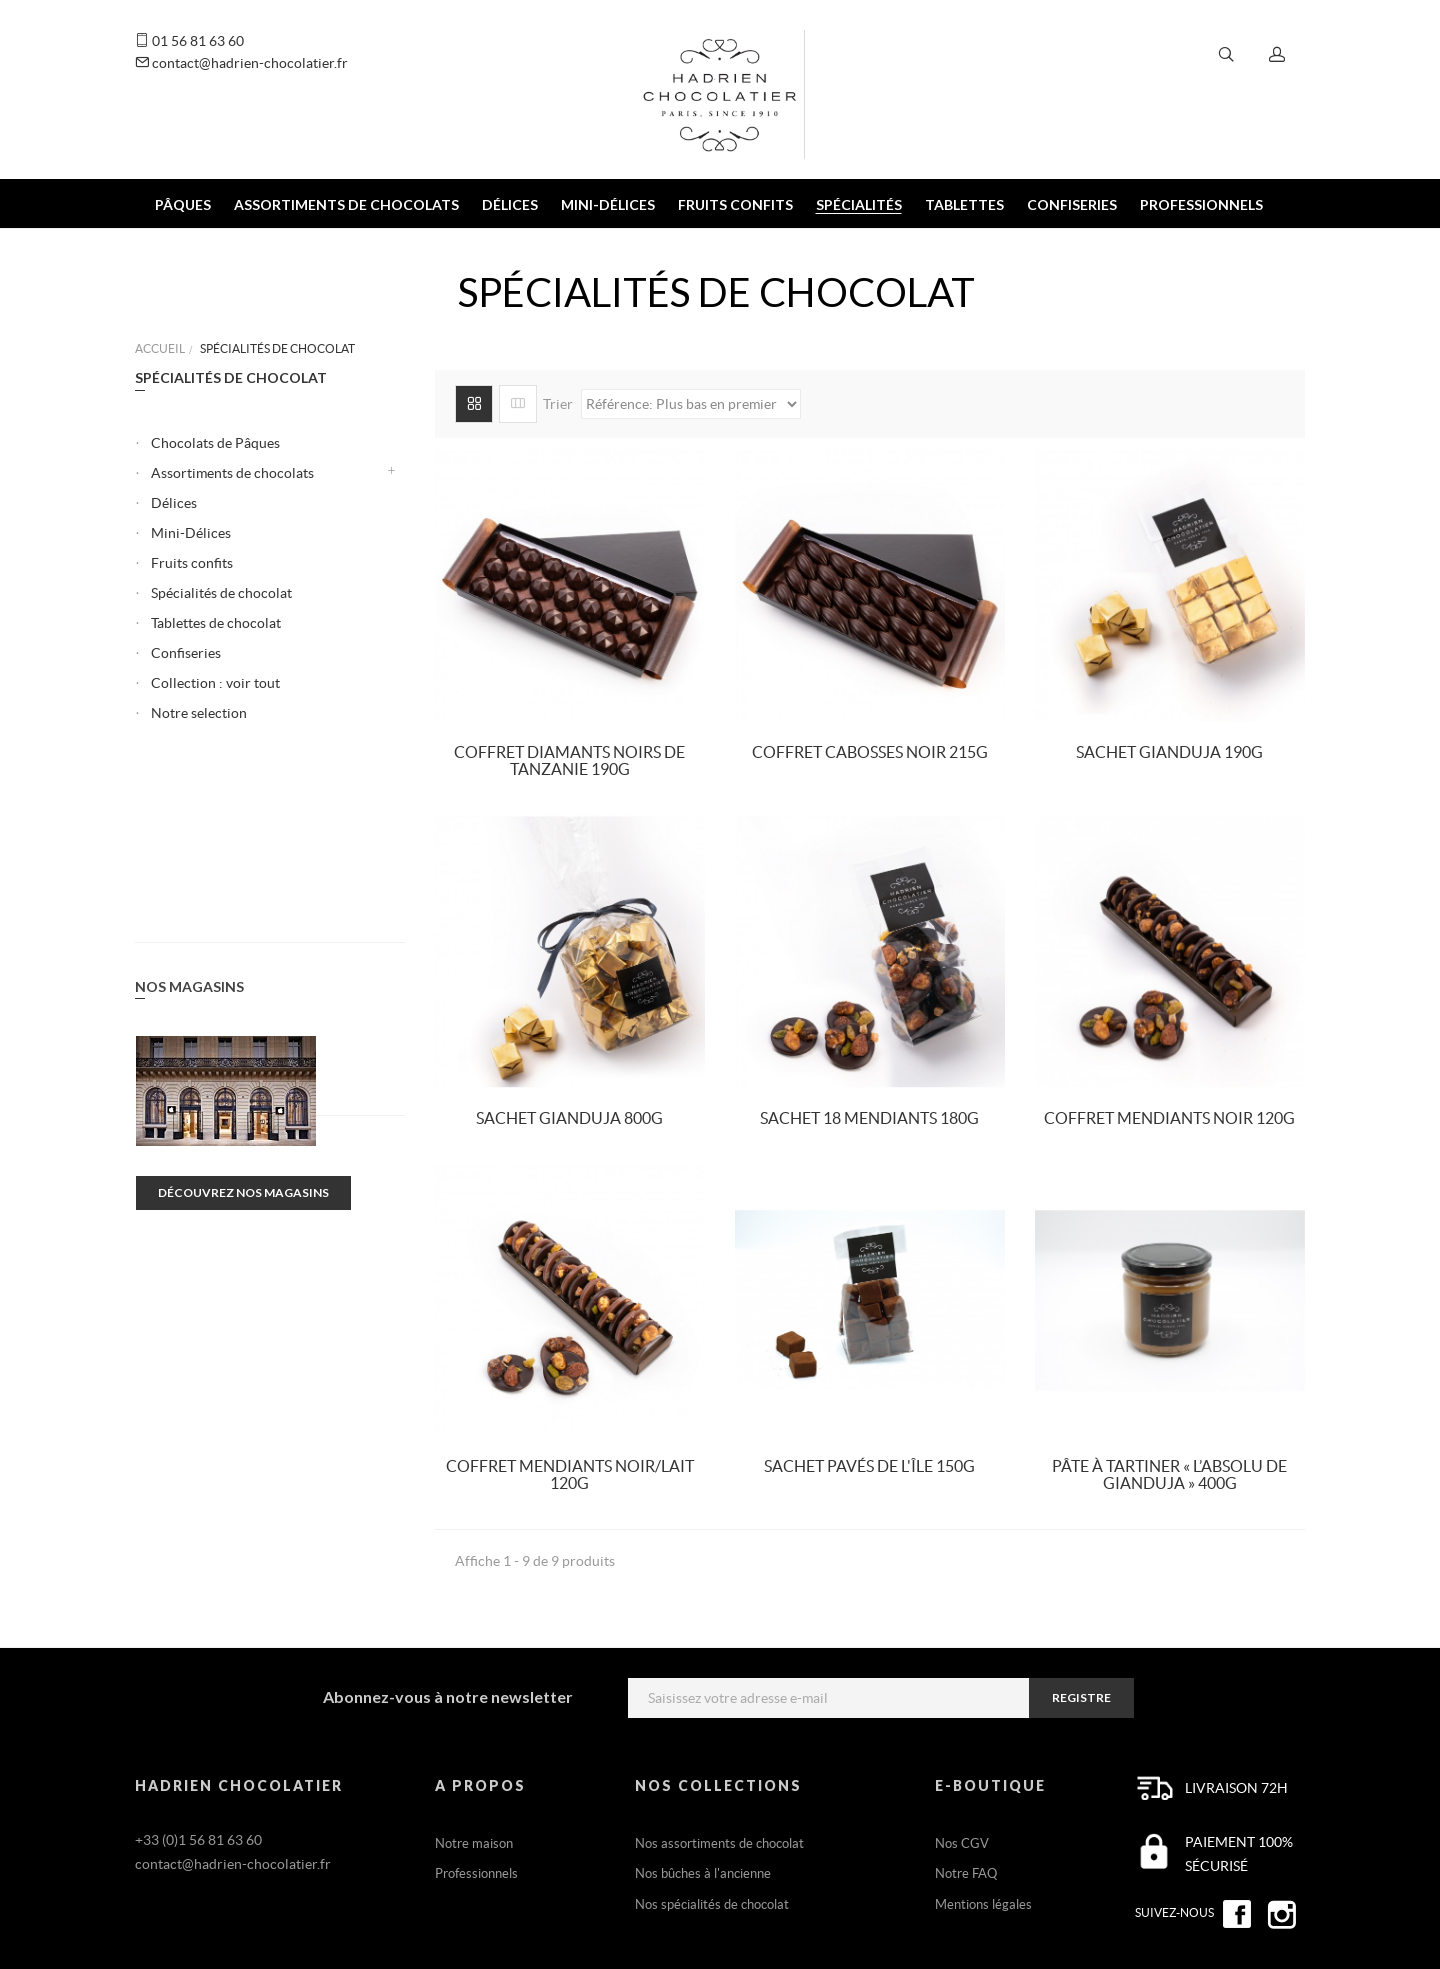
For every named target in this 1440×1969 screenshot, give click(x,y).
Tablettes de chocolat (216, 623)
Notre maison (474, 1843)
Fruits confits (192, 563)
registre (1081, 1697)
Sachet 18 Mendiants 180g (869, 1118)
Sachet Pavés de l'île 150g (869, 1466)
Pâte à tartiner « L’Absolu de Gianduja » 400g (1169, 1475)
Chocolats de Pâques (215, 443)
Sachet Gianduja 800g (569, 1118)
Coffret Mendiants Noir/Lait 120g (570, 1475)
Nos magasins (189, 821)
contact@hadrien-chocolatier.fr (241, 63)
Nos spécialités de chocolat (712, 1904)
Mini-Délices (191, 533)
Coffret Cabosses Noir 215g (870, 752)
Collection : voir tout (215, 683)
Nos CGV (962, 1843)
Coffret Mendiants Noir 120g (1169, 1118)
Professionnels (476, 1873)
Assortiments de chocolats (232, 473)
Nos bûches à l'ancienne (703, 1873)
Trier (558, 404)
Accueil (160, 348)
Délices (174, 503)
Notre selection (199, 713)
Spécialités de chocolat (221, 593)
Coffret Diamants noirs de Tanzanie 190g (569, 761)
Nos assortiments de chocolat (719, 1843)
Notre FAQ (966, 1873)
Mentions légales (983, 1904)
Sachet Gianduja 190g (1169, 752)
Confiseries (186, 653)
